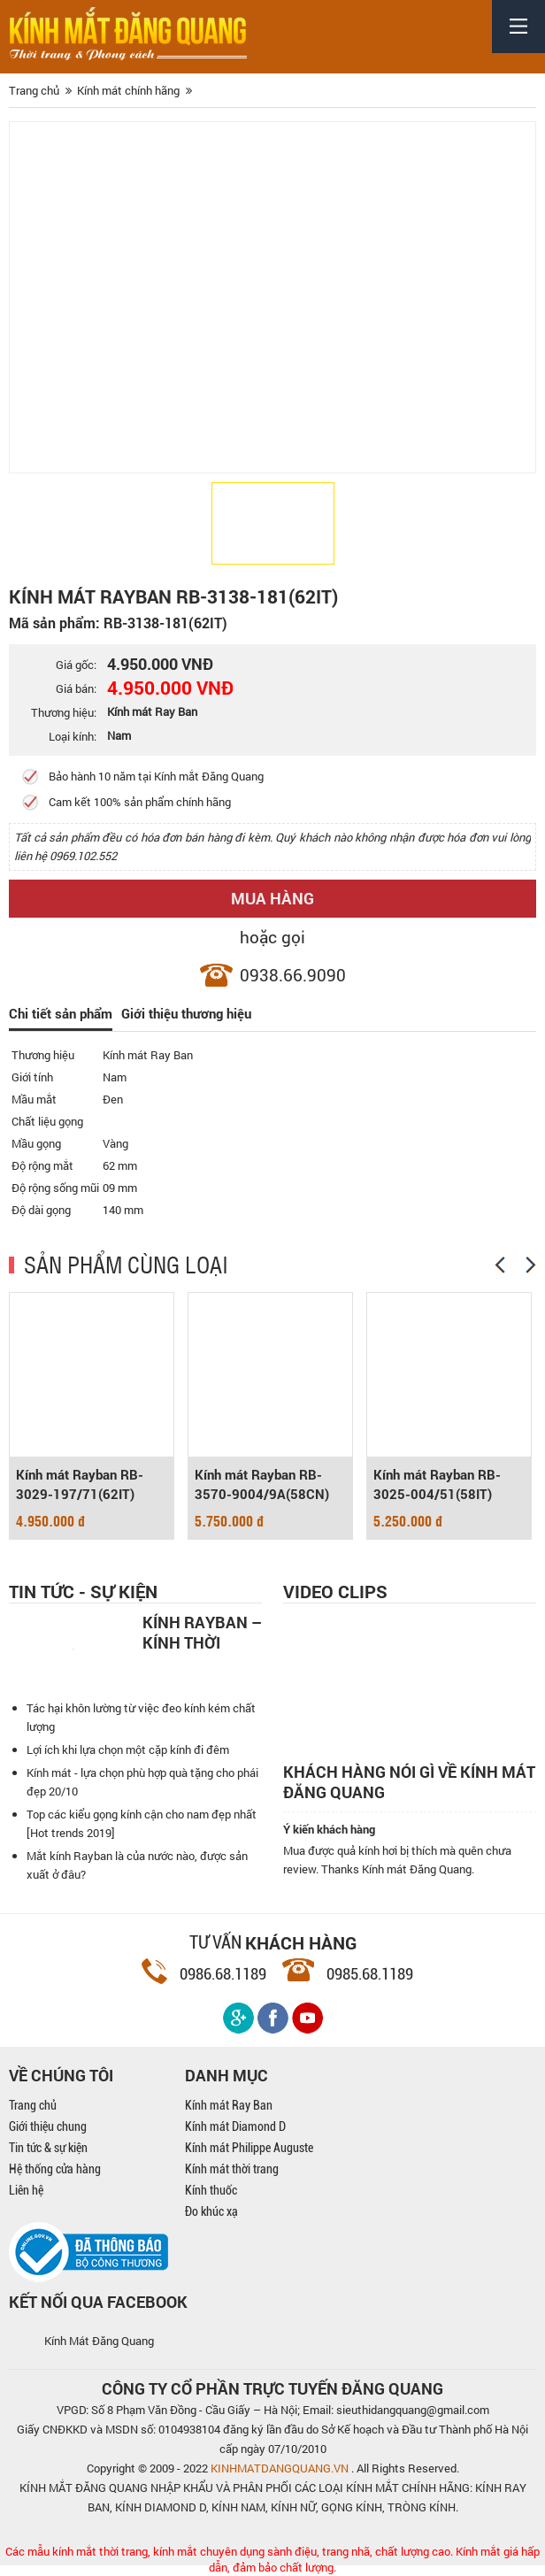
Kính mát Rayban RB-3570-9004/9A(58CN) (262, 1485)
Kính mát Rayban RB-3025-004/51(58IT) (437, 1485)
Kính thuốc (211, 2191)
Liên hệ (26, 2191)
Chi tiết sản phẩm (60, 1014)
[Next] (531, 1265)
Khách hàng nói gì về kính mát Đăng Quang (409, 1783)
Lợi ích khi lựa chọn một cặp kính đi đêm (128, 1750)
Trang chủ (33, 2106)
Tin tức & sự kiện (48, 2149)
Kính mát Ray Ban (228, 2106)
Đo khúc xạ (211, 2212)
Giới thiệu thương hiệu (186, 1014)
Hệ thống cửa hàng (55, 2170)
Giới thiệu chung (48, 2127)
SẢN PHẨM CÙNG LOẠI (126, 1265)
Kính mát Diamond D (235, 2127)
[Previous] (500, 1265)
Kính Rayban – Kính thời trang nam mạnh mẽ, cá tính (202, 1631)
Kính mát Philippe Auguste (249, 2149)
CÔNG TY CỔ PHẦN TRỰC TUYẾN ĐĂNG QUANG (272, 2389)
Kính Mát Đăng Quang (99, 2341)
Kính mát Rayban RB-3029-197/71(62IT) (79, 1485)
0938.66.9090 (293, 975)
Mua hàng (272, 898)
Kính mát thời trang (232, 2170)
